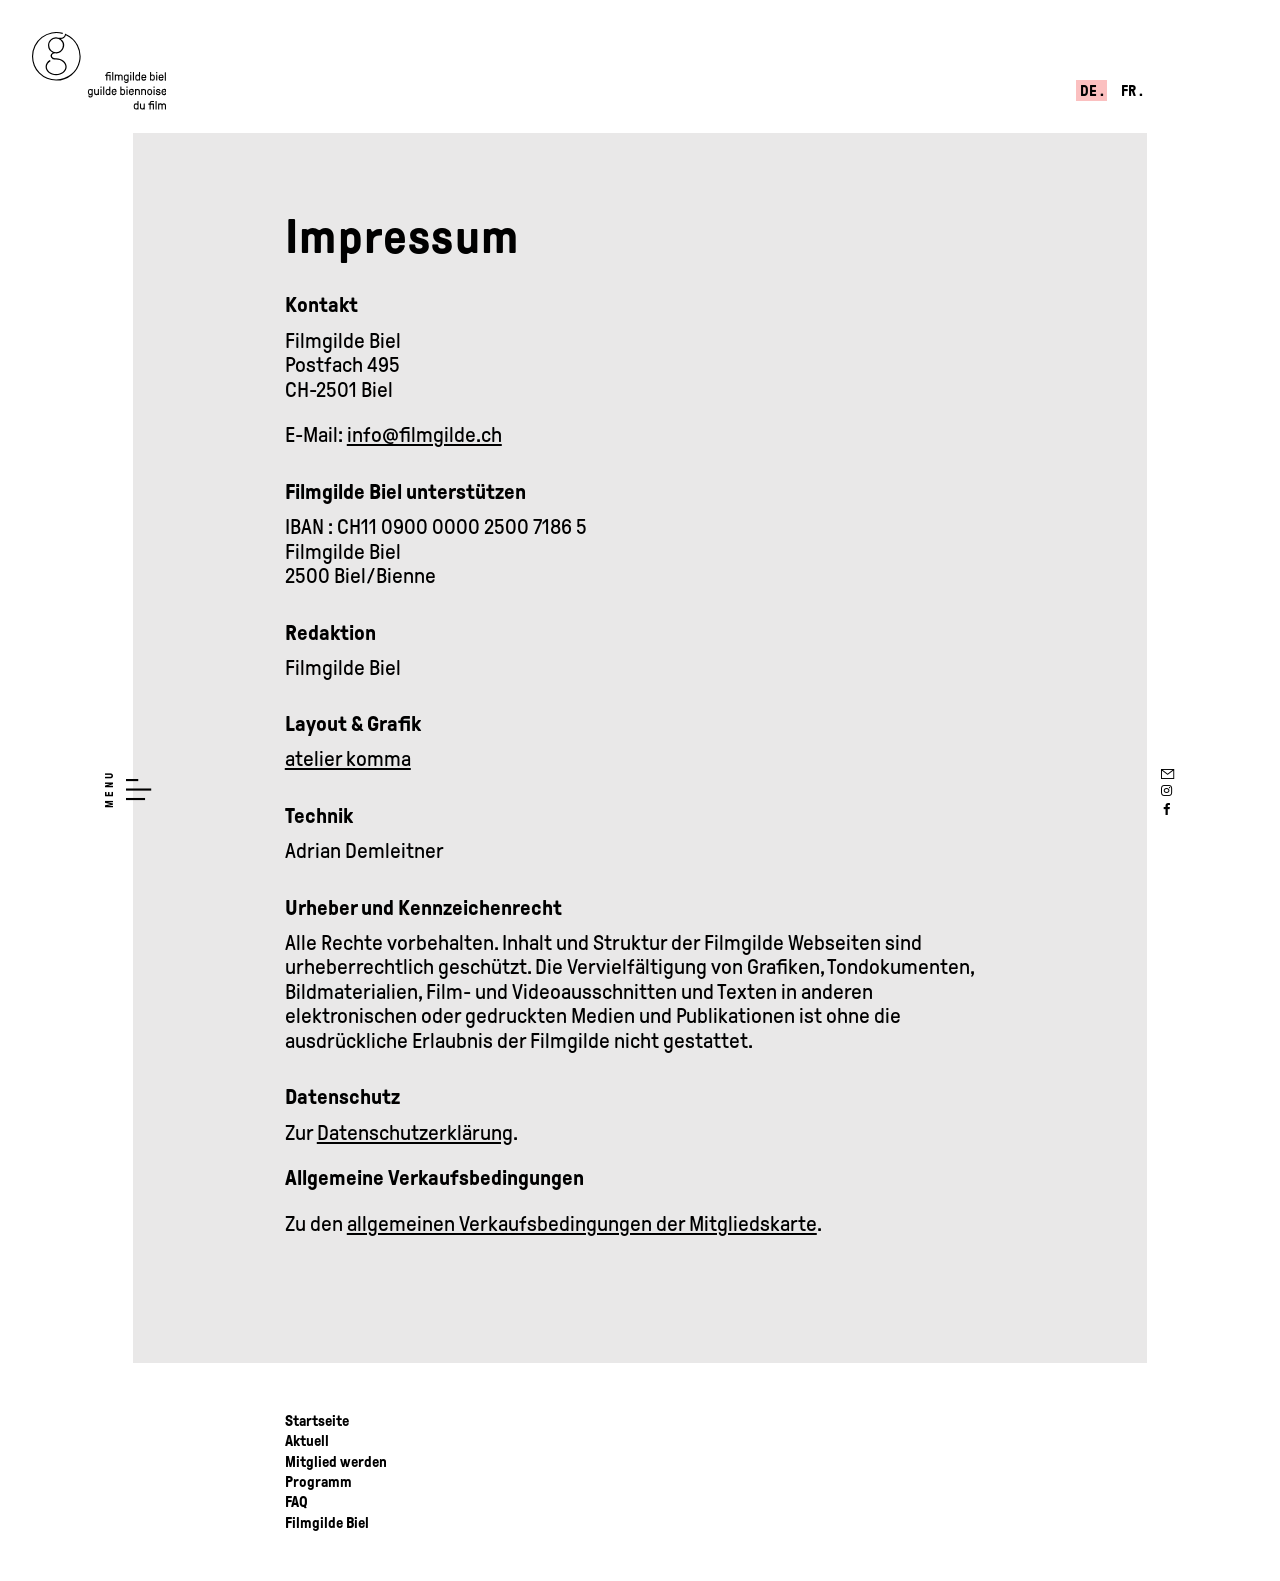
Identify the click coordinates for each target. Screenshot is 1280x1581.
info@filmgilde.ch (424, 435)
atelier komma (348, 759)
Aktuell (307, 1441)
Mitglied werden (336, 1462)
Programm (318, 1482)
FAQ (296, 1502)
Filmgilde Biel (327, 1523)
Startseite (317, 1421)
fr (1130, 91)
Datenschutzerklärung (415, 1133)
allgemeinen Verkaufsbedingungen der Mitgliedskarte (582, 1224)
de (1090, 91)
